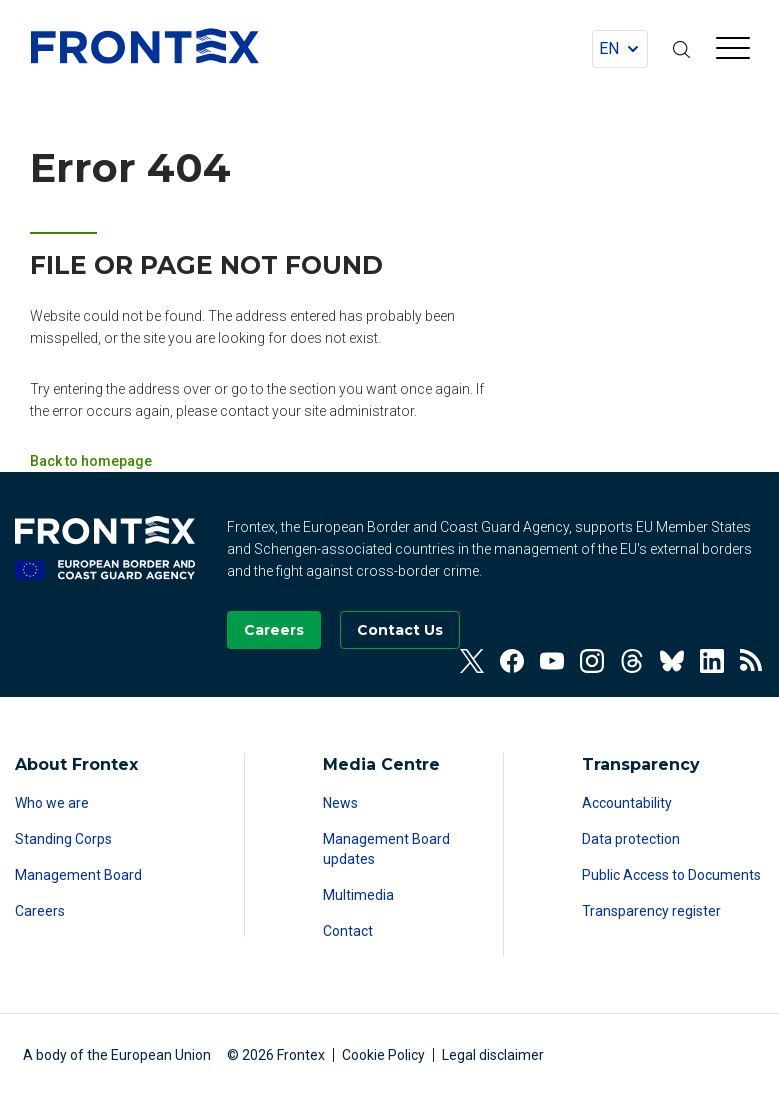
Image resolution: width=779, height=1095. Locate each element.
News (340, 803)
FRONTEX (145, 46)
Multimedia (358, 895)
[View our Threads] (632, 661)
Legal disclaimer (493, 1055)
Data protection (631, 839)
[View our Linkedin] (712, 661)
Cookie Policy (383, 1055)
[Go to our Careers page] (274, 630)
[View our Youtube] (552, 661)
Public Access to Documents (671, 875)
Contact (348, 931)
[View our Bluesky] (672, 661)
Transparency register (651, 911)
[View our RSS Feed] (752, 661)
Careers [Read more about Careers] (40, 911)
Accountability (627, 803)
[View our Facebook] (512, 661)
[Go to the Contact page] (400, 630)
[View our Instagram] (592, 661)
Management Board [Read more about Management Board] (78, 875)
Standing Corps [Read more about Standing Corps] (63, 839)
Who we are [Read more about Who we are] (52, 803)
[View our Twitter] (472, 661)
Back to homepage (91, 461)
